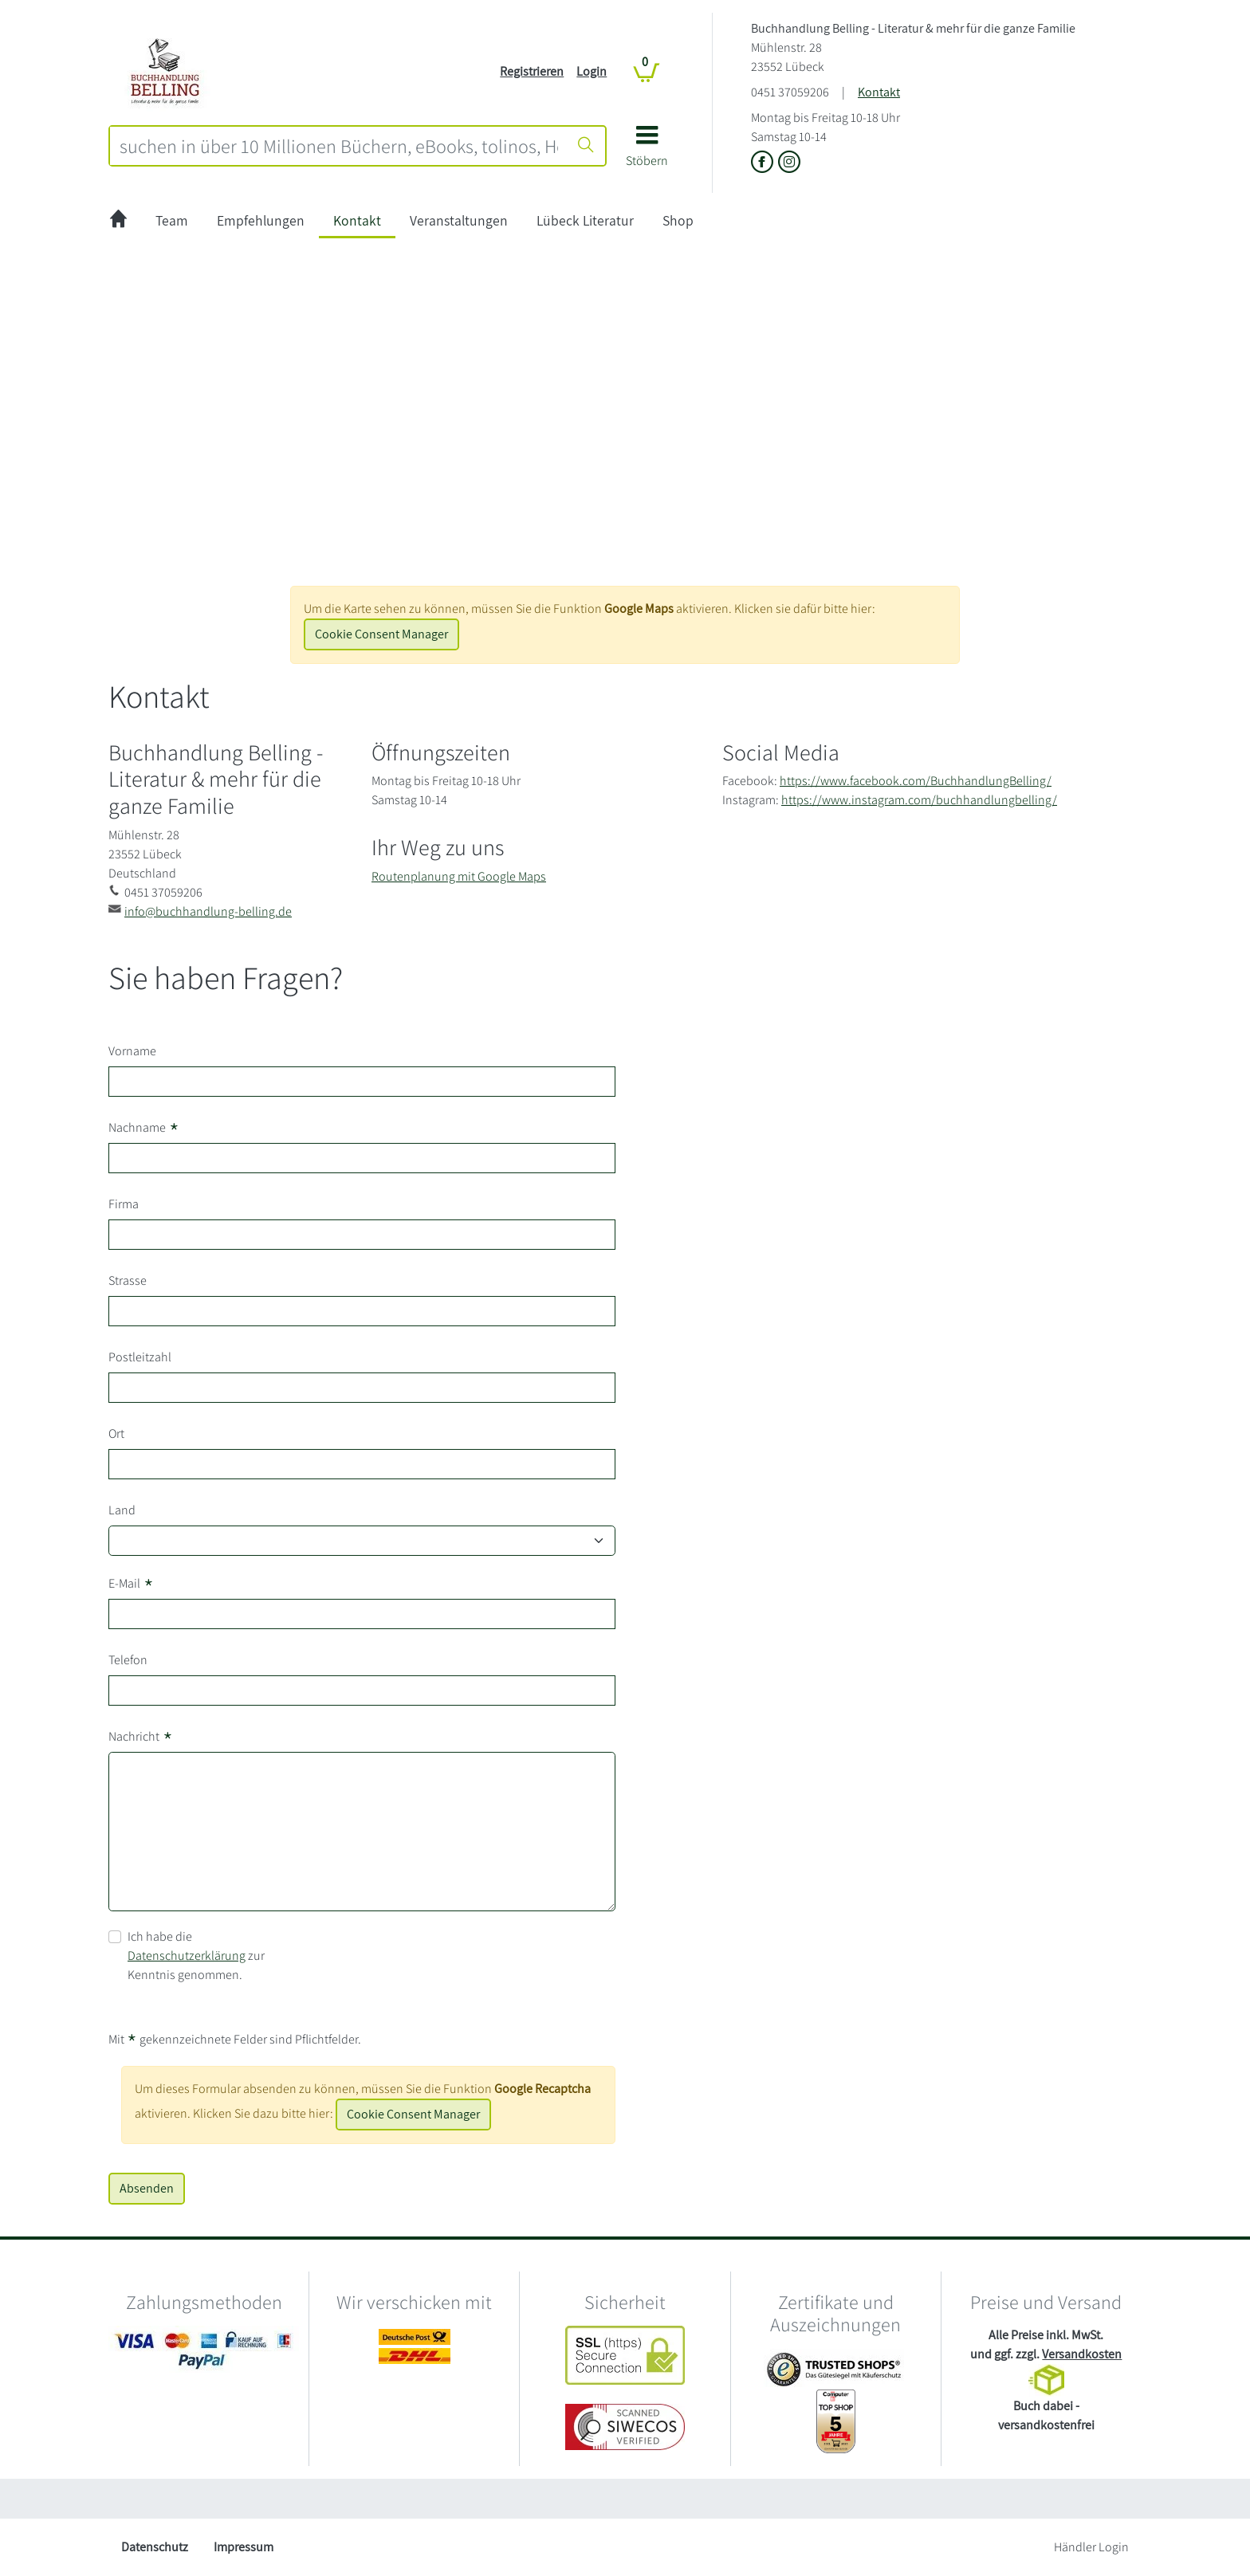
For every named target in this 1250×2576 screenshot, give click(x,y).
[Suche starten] (586, 146)
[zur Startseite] (118, 221)
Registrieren (532, 71)
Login (591, 71)
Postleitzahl (139, 1357)
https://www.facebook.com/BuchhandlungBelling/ (915, 780)
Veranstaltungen (459, 220)
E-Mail (131, 1584)
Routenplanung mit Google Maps (458, 876)
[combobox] (339, 146)
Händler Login (1091, 2547)
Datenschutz (154, 2547)
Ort (116, 1433)
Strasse (127, 1280)
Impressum (243, 2547)
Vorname (132, 1051)
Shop (678, 220)
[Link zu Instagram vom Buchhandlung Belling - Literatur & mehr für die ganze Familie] (789, 163)
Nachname (143, 1128)
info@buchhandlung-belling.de (208, 911)
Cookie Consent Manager (381, 634)
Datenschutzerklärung (187, 1955)
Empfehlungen (261, 220)
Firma (123, 1204)
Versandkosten (1082, 2354)
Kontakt (879, 92)
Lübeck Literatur (585, 220)
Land (122, 1510)
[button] (647, 152)
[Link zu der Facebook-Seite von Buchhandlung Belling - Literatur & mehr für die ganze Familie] (764, 163)
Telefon (127, 1659)
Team (171, 220)
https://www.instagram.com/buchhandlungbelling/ (919, 799)
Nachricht (140, 1737)
